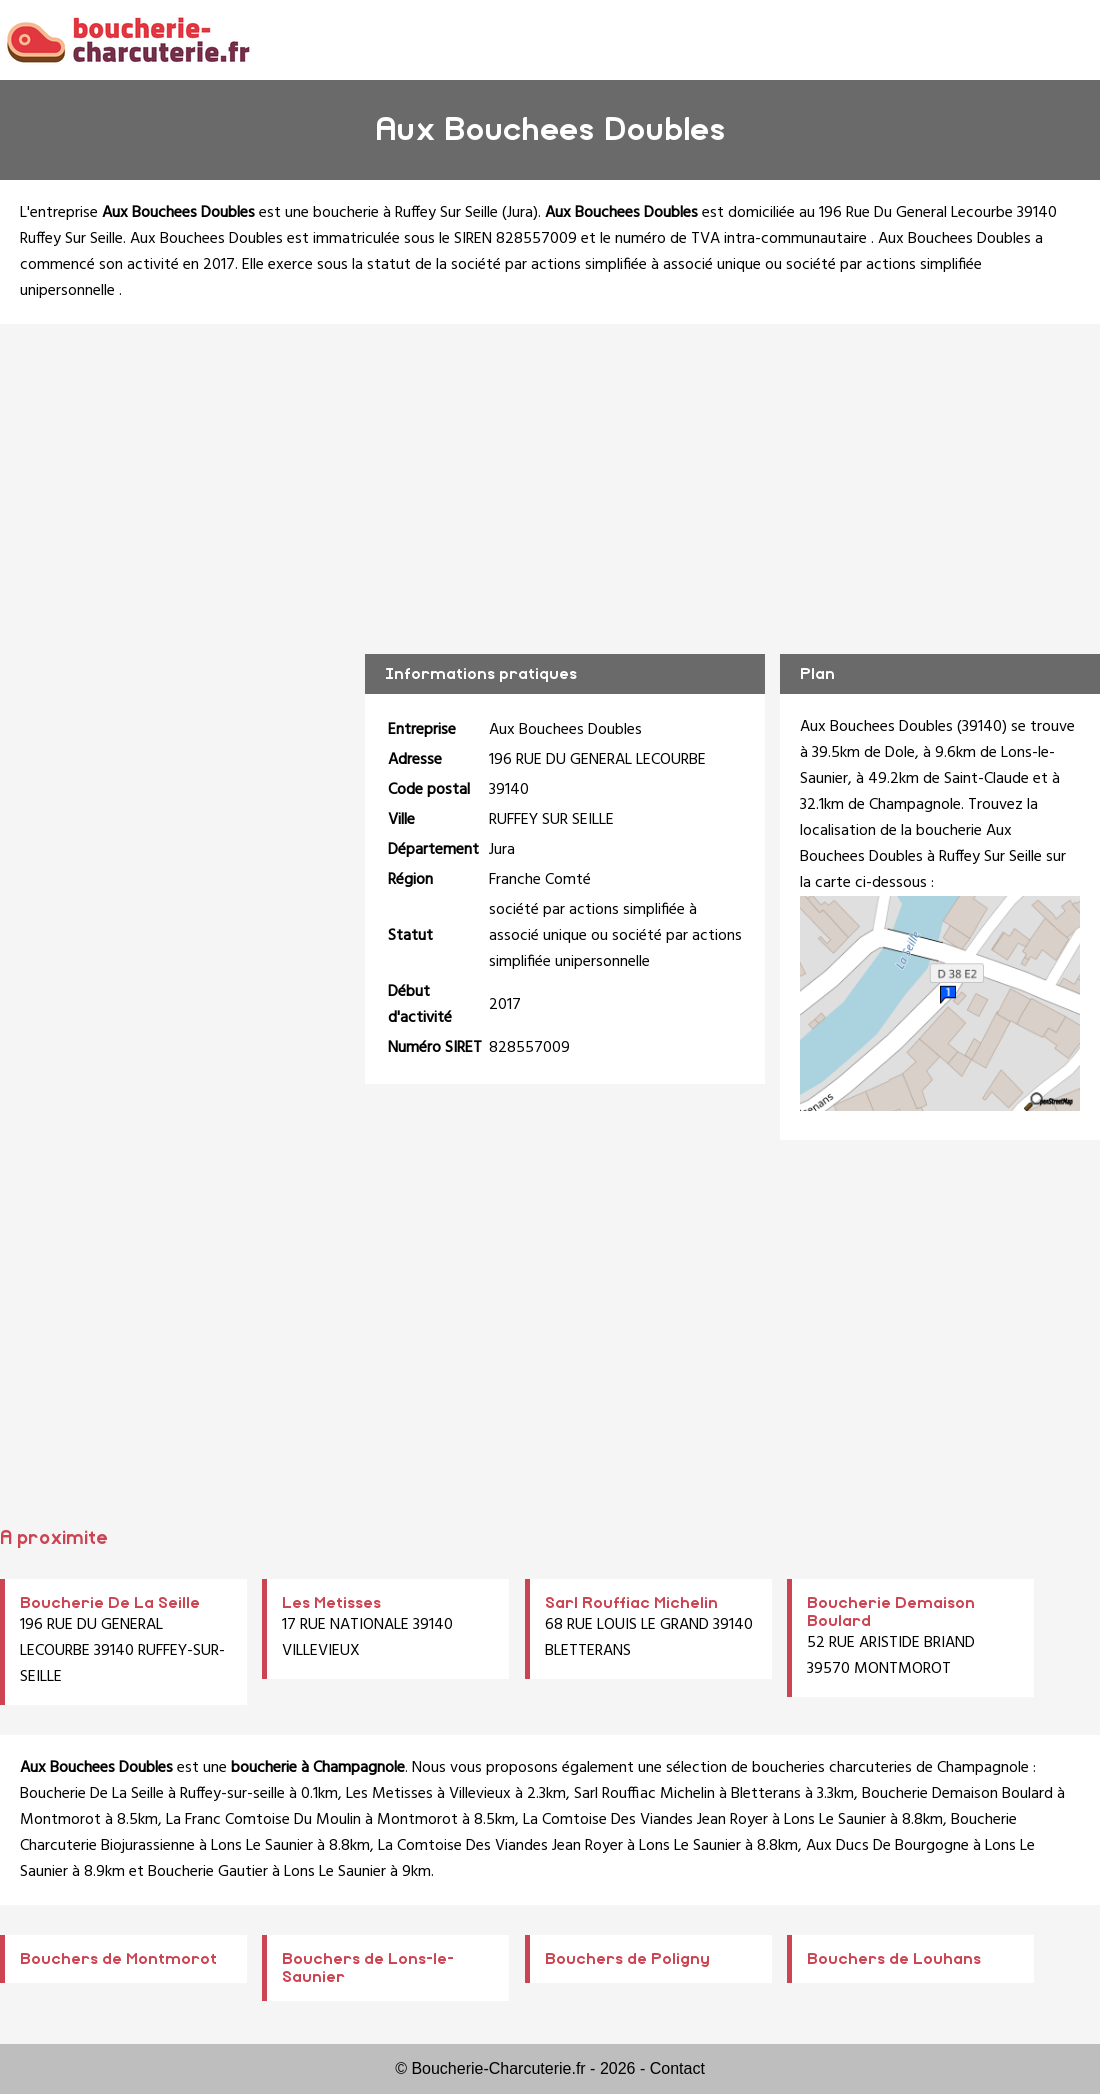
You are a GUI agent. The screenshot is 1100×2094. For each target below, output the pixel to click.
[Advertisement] (550, 474)
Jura (520, 213)
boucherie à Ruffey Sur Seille (405, 213)
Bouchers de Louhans (894, 1959)
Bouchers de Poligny (627, 1959)
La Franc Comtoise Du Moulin (263, 1820)
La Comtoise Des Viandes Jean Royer (645, 1820)
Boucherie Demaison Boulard (957, 1794)
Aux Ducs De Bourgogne (887, 1846)
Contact (677, 2068)
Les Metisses (331, 1603)
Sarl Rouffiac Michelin (631, 1603)
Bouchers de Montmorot (118, 1959)
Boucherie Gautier (208, 1872)
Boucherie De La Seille (110, 1603)
